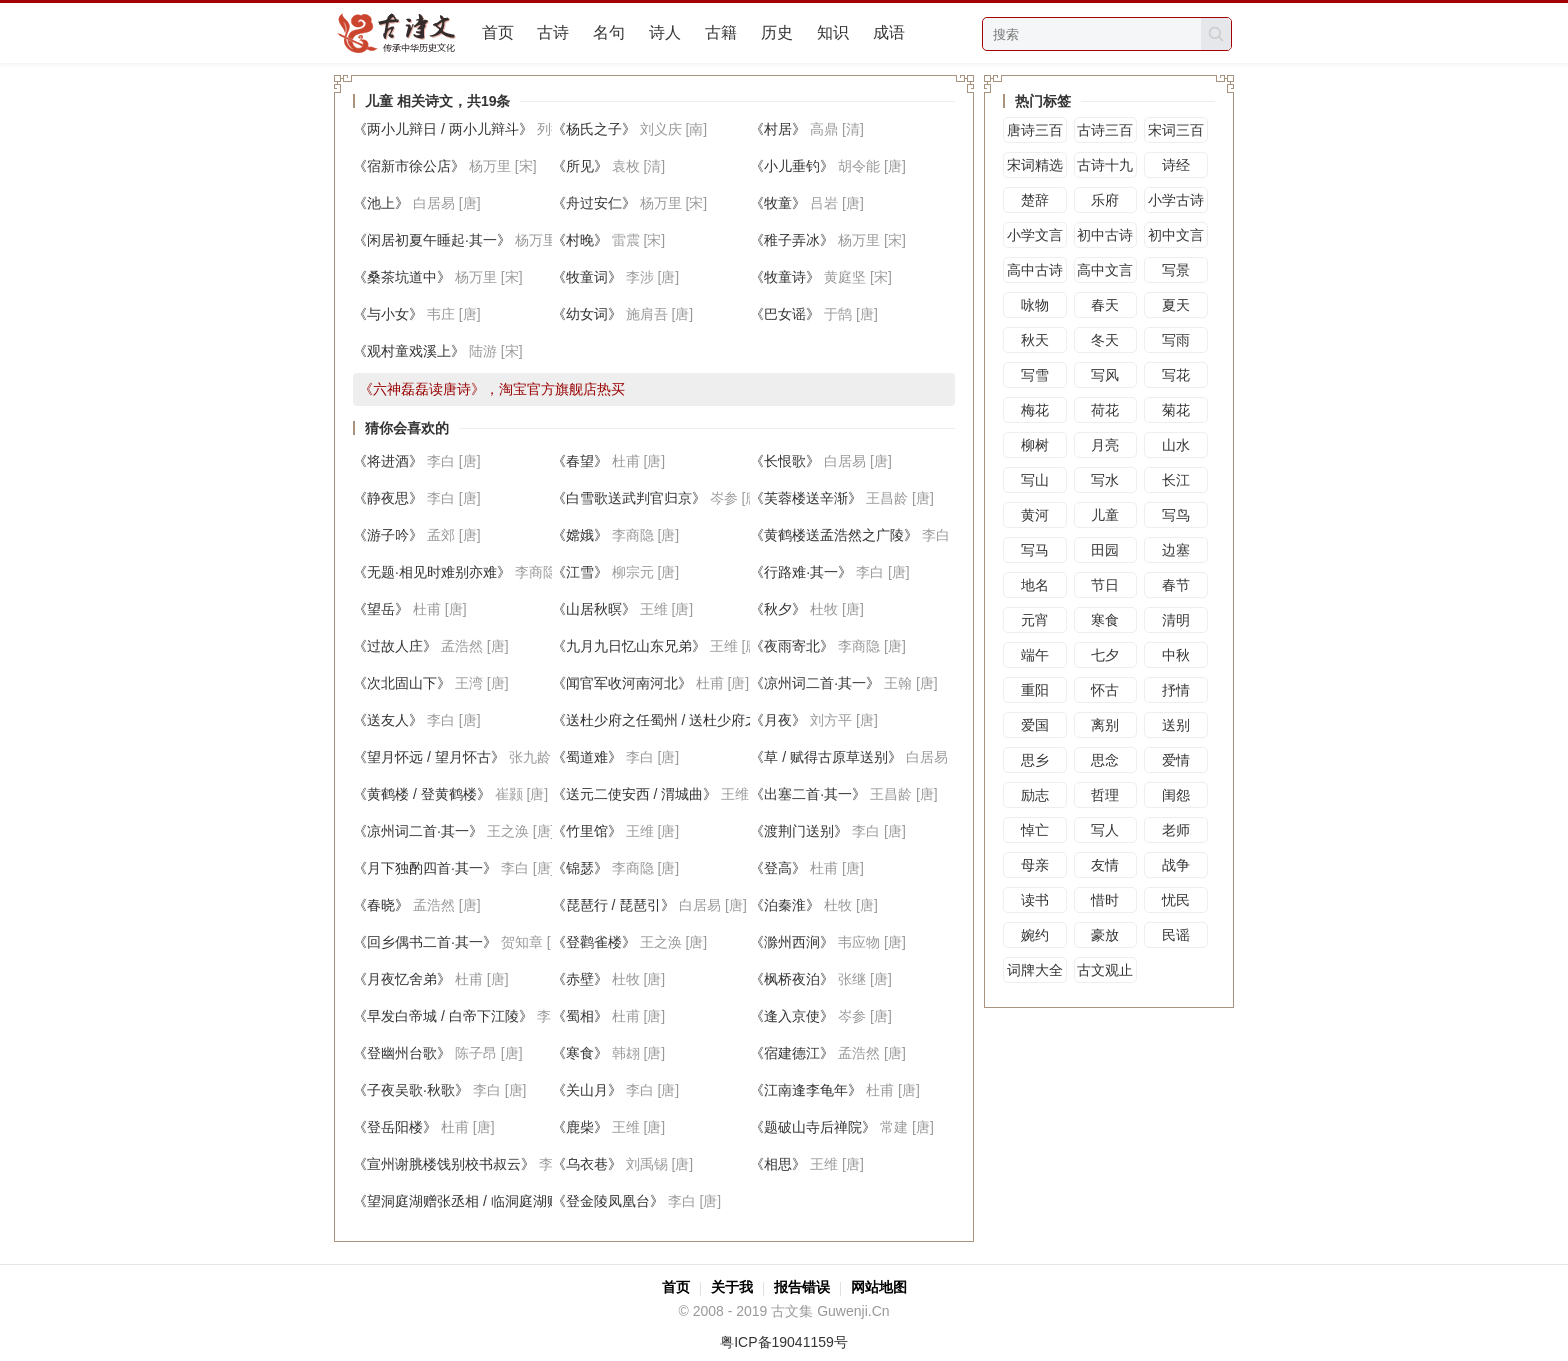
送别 (1176, 725)
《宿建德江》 (792, 1053)
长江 (1176, 480)
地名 (1035, 585)
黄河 (1035, 515)
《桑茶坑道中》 (402, 277)
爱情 (1176, 760)
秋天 (1035, 340)
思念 (1105, 760)
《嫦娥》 (580, 535)
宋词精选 (1035, 165)
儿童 (1105, 515)
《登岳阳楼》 (395, 1127)
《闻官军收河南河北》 (622, 683)
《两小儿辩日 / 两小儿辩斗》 (443, 129)
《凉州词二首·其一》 (815, 683)
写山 (1035, 480)
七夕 (1105, 655)
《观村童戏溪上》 (409, 351)
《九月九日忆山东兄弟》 (629, 646)
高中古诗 (1035, 270)
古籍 (721, 32)
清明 (1176, 620)
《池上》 (381, 203)
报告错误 (802, 1287)
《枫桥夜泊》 (792, 979)
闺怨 (1176, 795)
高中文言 (1105, 270)
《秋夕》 (778, 609)
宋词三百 (1176, 130)
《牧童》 (778, 203)
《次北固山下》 (402, 683)
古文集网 (404, 33)
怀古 (1105, 690)
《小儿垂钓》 (792, 166)
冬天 (1105, 340)
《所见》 (580, 166)
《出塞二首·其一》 (808, 794)
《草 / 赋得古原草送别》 (826, 757)
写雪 (1035, 375)
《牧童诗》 (785, 277)
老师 (1176, 830)
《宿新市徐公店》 (409, 166)
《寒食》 (580, 1053)
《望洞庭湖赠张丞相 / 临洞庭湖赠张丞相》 (485, 1201)
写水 (1105, 480)
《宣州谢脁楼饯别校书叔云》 (444, 1164)
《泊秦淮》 (785, 905)
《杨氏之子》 (594, 129)
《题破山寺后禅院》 (813, 1127)
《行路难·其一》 (801, 572)
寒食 (1105, 620)
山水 (1176, 445)
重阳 (1035, 690)
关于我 (732, 1287)
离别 (1105, 725)
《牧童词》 (587, 277)
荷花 (1105, 410)
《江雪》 (580, 572)
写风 (1105, 375)
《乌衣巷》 (587, 1164)
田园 (1105, 550)
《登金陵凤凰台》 (608, 1201)
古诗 (553, 32)
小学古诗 (1176, 200)
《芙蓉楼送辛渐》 (806, 498)
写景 (1176, 270)
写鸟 (1176, 515)
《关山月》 (587, 1090)
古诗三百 (1105, 130)
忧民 (1176, 900)
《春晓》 (381, 905)
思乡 (1035, 760)
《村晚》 (580, 240)
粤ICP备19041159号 (784, 1342)
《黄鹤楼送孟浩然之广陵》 (834, 535)
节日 (1105, 585)
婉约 (1035, 935)
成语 (889, 32)
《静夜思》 (388, 498)
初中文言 (1176, 235)
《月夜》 (778, 720)
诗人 (665, 32)
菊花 (1176, 410)
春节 (1176, 585)
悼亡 (1035, 830)
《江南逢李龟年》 (806, 1090)
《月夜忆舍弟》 (402, 979)
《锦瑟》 (580, 868)
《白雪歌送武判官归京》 (629, 498)
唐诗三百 (1035, 130)
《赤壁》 (580, 979)
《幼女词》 (587, 314)
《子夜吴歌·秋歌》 (411, 1090)
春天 (1105, 305)
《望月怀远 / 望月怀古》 (429, 757)
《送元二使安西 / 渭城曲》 (635, 794)
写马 (1035, 550)
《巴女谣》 (785, 314)
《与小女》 (388, 314)
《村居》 (778, 129)
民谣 (1176, 935)
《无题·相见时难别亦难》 (432, 572)
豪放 (1105, 935)
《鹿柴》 (580, 1127)
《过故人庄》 (395, 646)
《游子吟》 (388, 535)
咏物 (1035, 305)
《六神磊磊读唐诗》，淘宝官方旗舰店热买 (492, 389)
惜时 (1105, 900)
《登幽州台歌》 (402, 1053)
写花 (1176, 375)
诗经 (1176, 165)
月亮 (1105, 445)
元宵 (1035, 620)
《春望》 (580, 461)
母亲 (1035, 865)
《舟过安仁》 (594, 203)
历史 (777, 32)
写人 (1105, 830)
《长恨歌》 (785, 461)
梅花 (1035, 410)
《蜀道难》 (587, 757)
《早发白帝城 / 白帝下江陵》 (443, 1016)
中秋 (1176, 655)
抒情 (1176, 690)
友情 (1105, 865)
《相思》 (778, 1164)
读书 (1035, 900)
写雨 (1176, 340)
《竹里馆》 (587, 831)
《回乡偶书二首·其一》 (425, 942)
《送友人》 (388, 720)
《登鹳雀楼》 (594, 942)
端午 (1035, 655)
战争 (1176, 865)
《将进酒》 (388, 461)
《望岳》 (381, 609)
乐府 (1105, 200)
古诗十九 (1105, 165)
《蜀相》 (580, 1016)
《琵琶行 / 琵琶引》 (614, 905)
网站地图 (879, 1287)
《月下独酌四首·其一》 (425, 868)
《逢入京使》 (792, 1016)
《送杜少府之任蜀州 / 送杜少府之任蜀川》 (684, 720)
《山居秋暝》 (594, 609)
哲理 (1105, 795)
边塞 (1176, 550)
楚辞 (1035, 200)
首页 (498, 32)
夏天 (1176, 305)
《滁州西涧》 (792, 942)
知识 (833, 32)
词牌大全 (1035, 970)
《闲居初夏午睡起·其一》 (432, 240)
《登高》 (778, 868)
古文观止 (1105, 970)
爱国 (1035, 725)
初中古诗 (1105, 235)
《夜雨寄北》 (792, 646)
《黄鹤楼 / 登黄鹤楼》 (422, 794)
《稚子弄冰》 (792, 240)
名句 (609, 32)
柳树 (1035, 445)
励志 (1035, 795)
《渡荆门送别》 (799, 831)
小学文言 (1035, 235)
